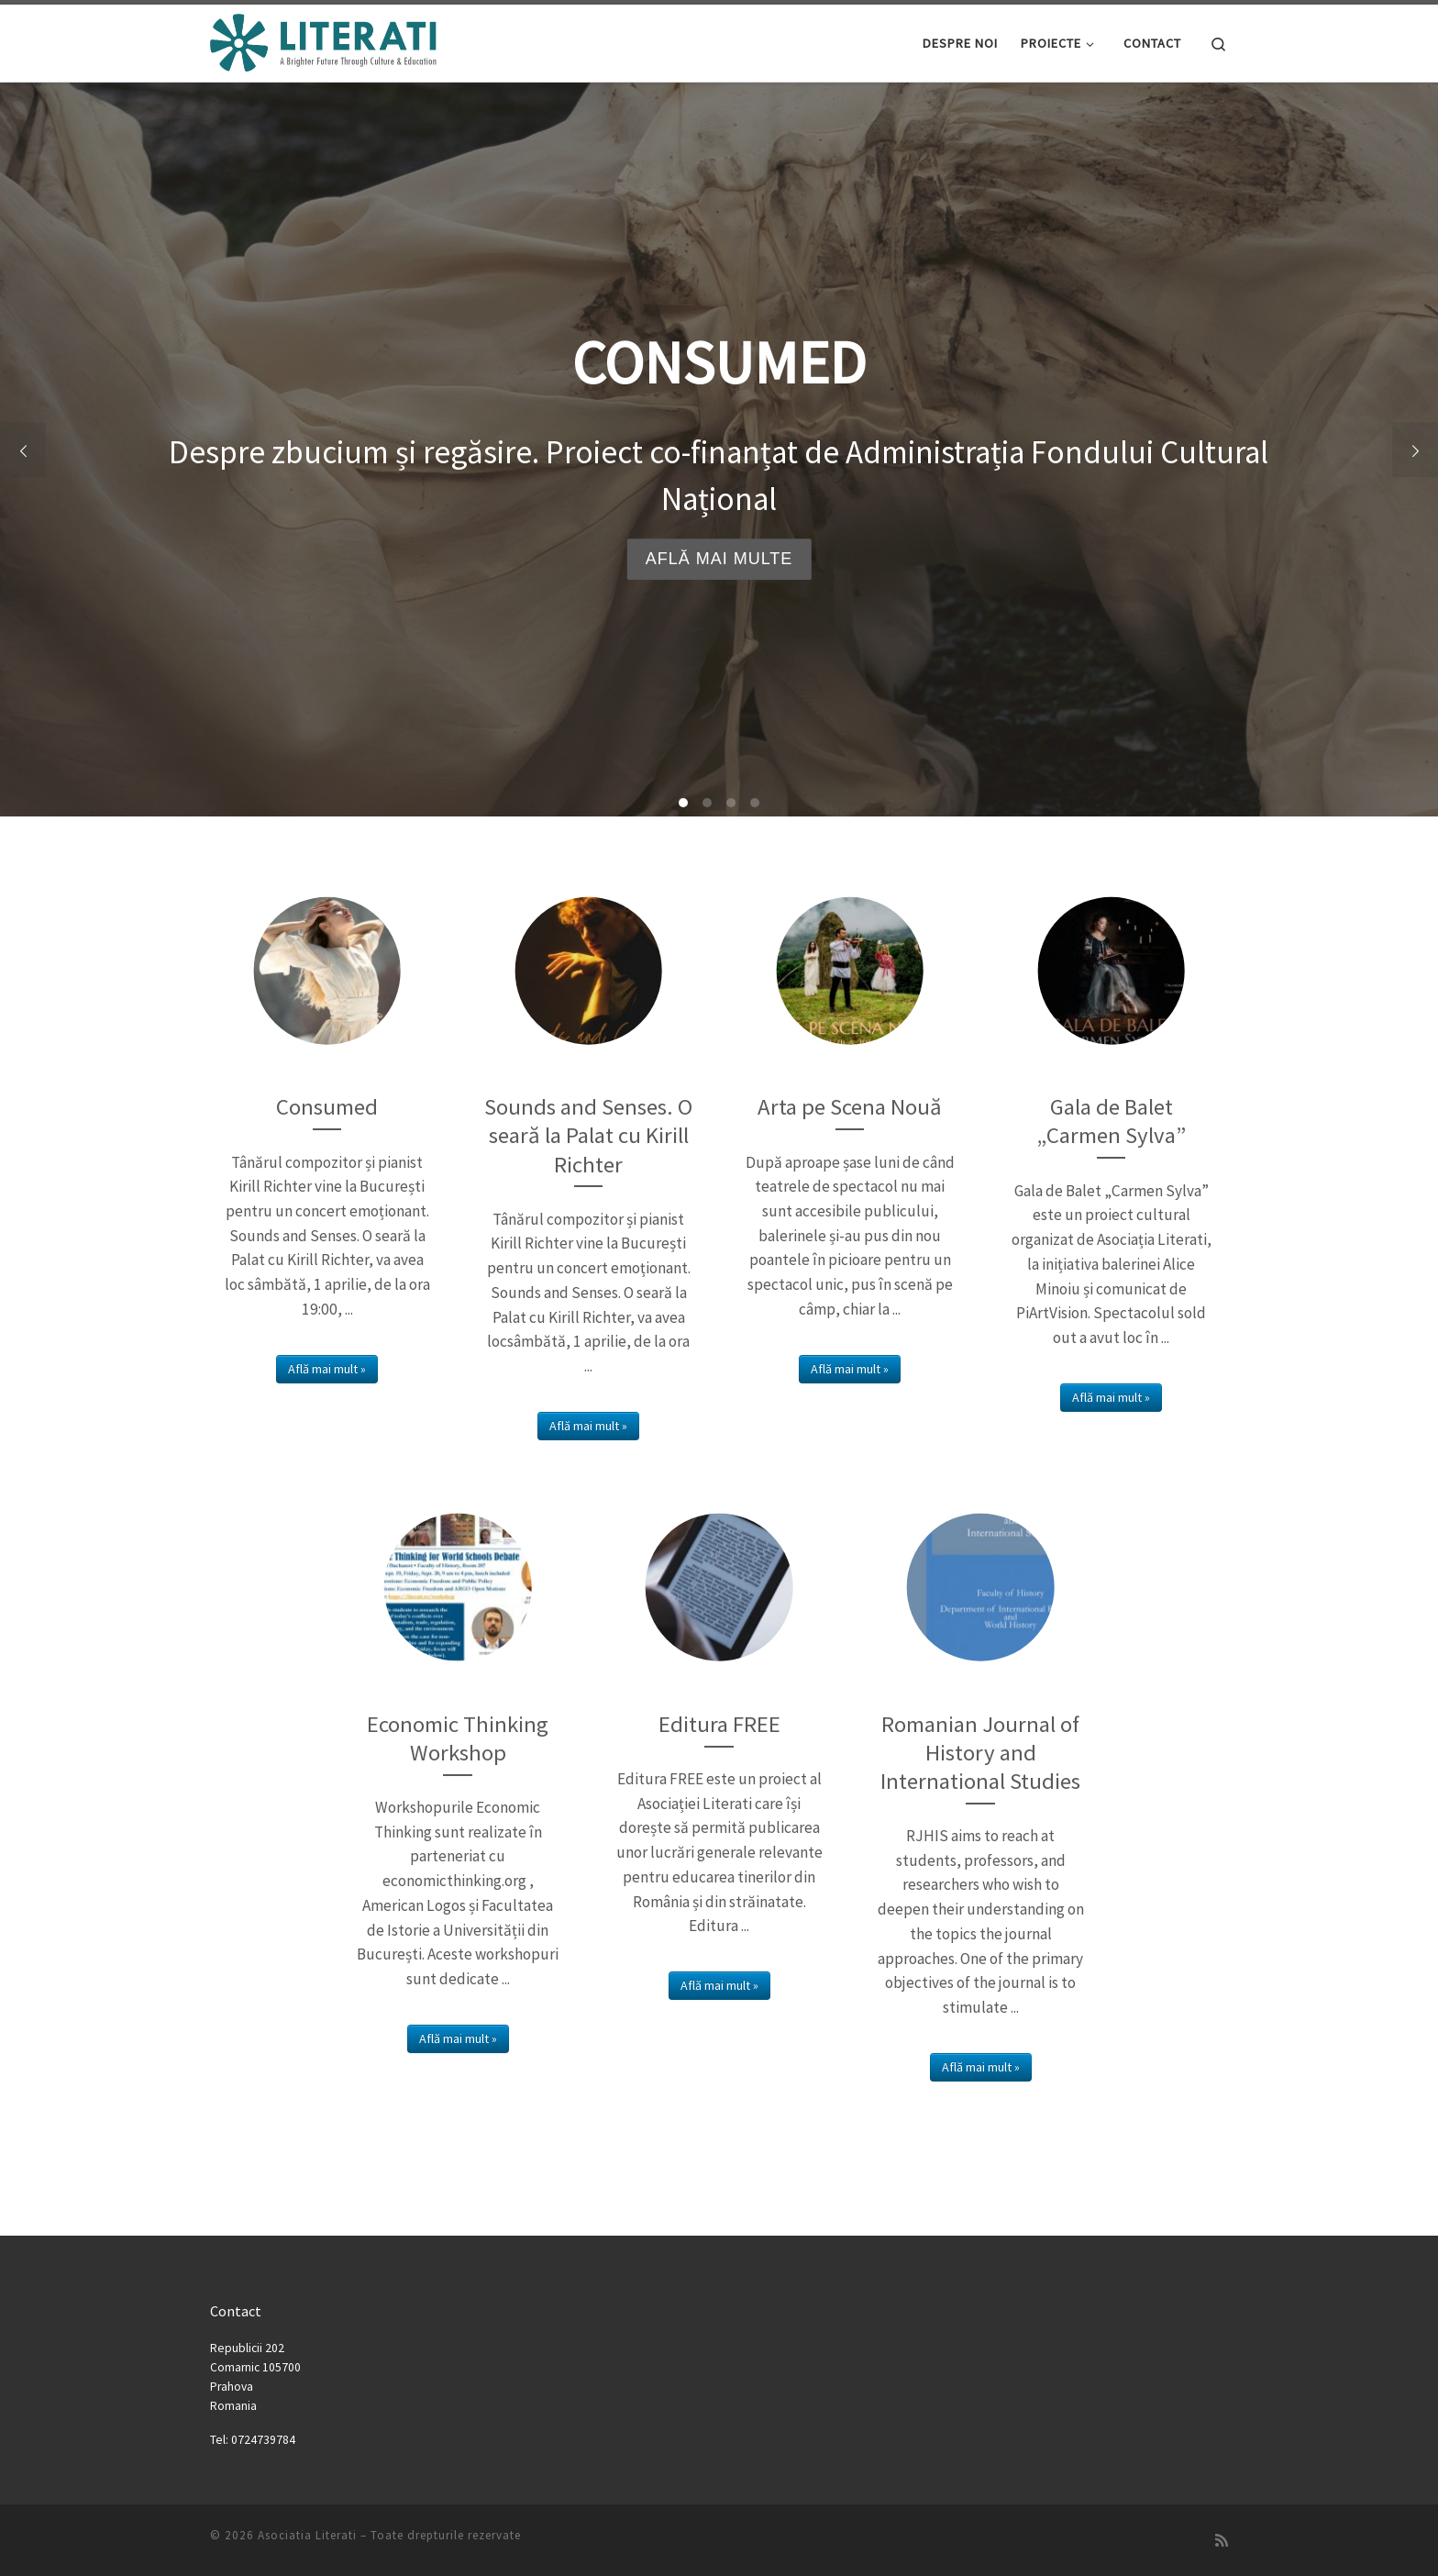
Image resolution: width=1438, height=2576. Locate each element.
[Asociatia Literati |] (324, 40)
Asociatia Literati (307, 2535)
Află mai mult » (327, 1368)
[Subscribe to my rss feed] (1221, 2540)
